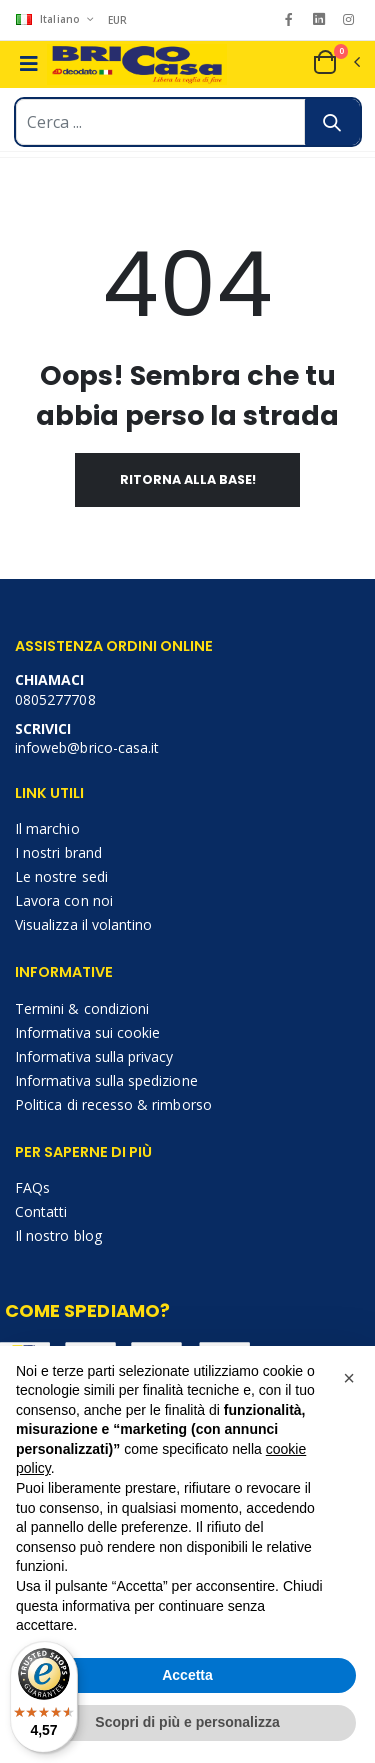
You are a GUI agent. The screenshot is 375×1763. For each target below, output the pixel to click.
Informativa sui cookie (87, 1032)
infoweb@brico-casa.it (87, 747)
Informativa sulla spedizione (106, 1080)
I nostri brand (58, 852)
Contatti (41, 1211)
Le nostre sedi (61, 876)
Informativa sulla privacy (94, 1056)
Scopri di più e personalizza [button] (187, 1722)
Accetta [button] (187, 1675)
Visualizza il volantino (83, 924)
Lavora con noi (64, 900)
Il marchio (47, 828)
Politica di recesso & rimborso (113, 1104)
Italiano (49, 19)
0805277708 (55, 699)
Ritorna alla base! (188, 479)
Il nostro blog (58, 1235)
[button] (335, 62)
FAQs (32, 1187)
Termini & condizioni (82, 1008)
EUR (118, 20)
